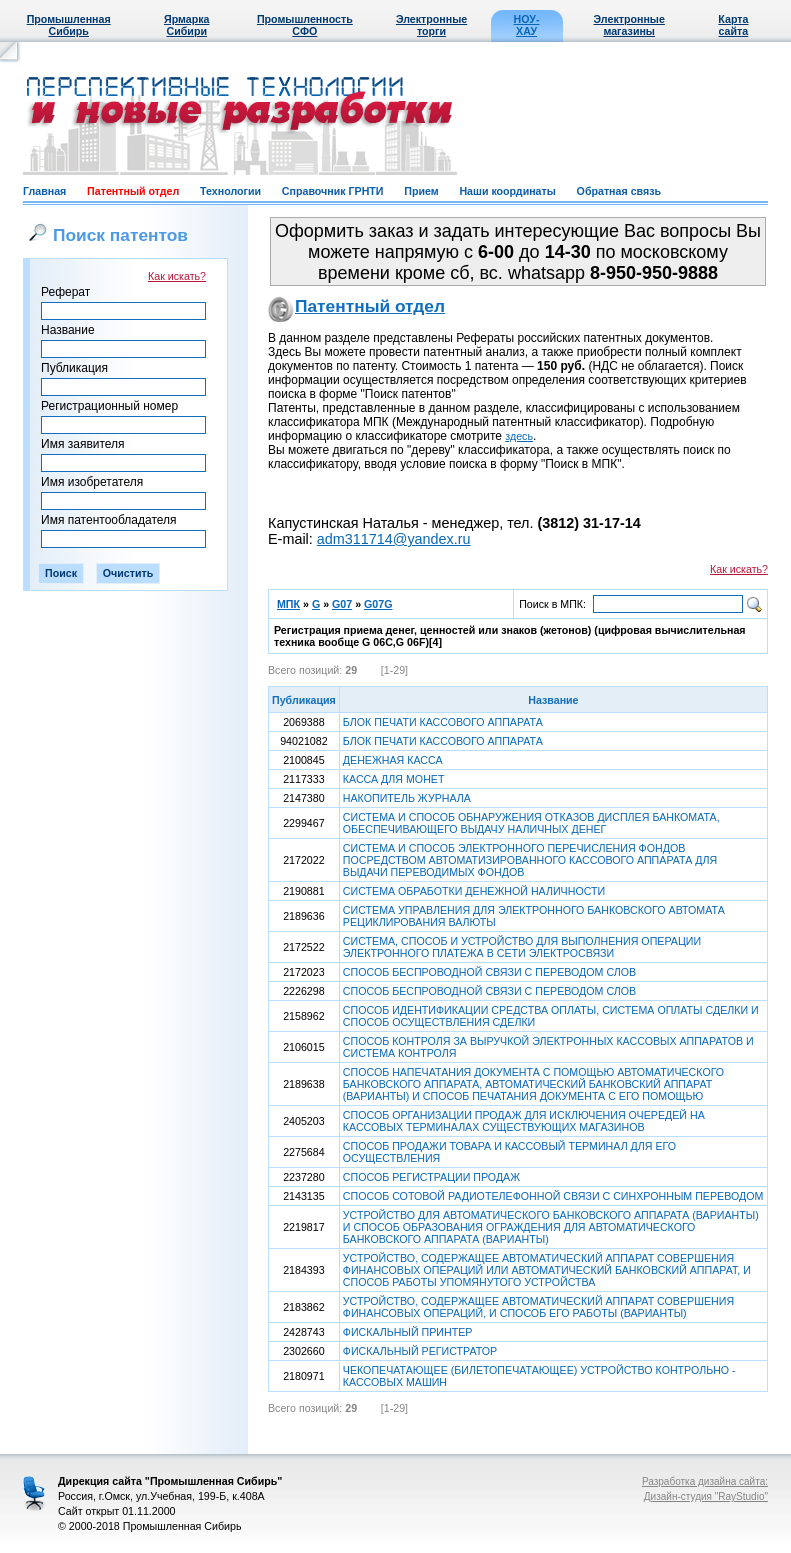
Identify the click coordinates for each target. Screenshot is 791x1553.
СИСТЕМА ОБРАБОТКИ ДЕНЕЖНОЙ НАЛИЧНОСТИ (474, 891)
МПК (288, 604)
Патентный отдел (133, 191)
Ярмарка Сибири (186, 25)
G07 (342, 604)
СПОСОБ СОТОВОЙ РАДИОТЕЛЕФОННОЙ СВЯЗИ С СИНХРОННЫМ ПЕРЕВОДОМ (553, 1196)
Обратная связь (619, 191)
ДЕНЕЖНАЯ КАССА (393, 760)
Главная (44, 191)
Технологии (230, 191)
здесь (519, 436)
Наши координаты (507, 191)
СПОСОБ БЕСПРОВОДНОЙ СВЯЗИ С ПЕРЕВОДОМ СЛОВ (489, 972)
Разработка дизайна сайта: (705, 1481)
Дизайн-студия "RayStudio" (706, 1496)
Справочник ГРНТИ (333, 191)
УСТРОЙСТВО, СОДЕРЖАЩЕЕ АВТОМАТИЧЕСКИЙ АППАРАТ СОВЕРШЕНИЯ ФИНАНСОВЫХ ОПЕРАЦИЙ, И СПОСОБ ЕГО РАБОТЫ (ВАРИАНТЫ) (538, 1307)
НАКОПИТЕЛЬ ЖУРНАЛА (407, 798)
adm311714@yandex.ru (394, 539)
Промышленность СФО (305, 25)
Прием (421, 191)
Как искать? (177, 276)
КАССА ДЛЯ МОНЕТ (394, 779)
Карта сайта (733, 25)
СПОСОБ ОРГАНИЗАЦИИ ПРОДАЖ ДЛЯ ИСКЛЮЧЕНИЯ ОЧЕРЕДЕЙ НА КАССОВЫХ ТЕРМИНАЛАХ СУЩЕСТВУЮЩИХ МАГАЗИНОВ (524, 1121)
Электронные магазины (629, 25)
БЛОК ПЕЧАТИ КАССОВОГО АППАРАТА (443, 722)
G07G (378, 604)
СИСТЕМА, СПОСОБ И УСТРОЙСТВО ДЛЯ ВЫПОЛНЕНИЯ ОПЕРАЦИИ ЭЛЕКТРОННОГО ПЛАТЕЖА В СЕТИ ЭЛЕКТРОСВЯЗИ (522, 947)
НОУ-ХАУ (527, 25)
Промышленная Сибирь (69, 25)
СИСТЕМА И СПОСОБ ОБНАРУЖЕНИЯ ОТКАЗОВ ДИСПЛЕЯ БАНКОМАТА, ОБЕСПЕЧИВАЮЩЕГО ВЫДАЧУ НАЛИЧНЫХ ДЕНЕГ (531, 823)
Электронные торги (431, 25)
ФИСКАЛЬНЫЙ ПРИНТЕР (408, 1332)
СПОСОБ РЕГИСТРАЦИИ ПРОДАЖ (431, 1177)
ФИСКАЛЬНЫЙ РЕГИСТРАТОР (420, 1351)
